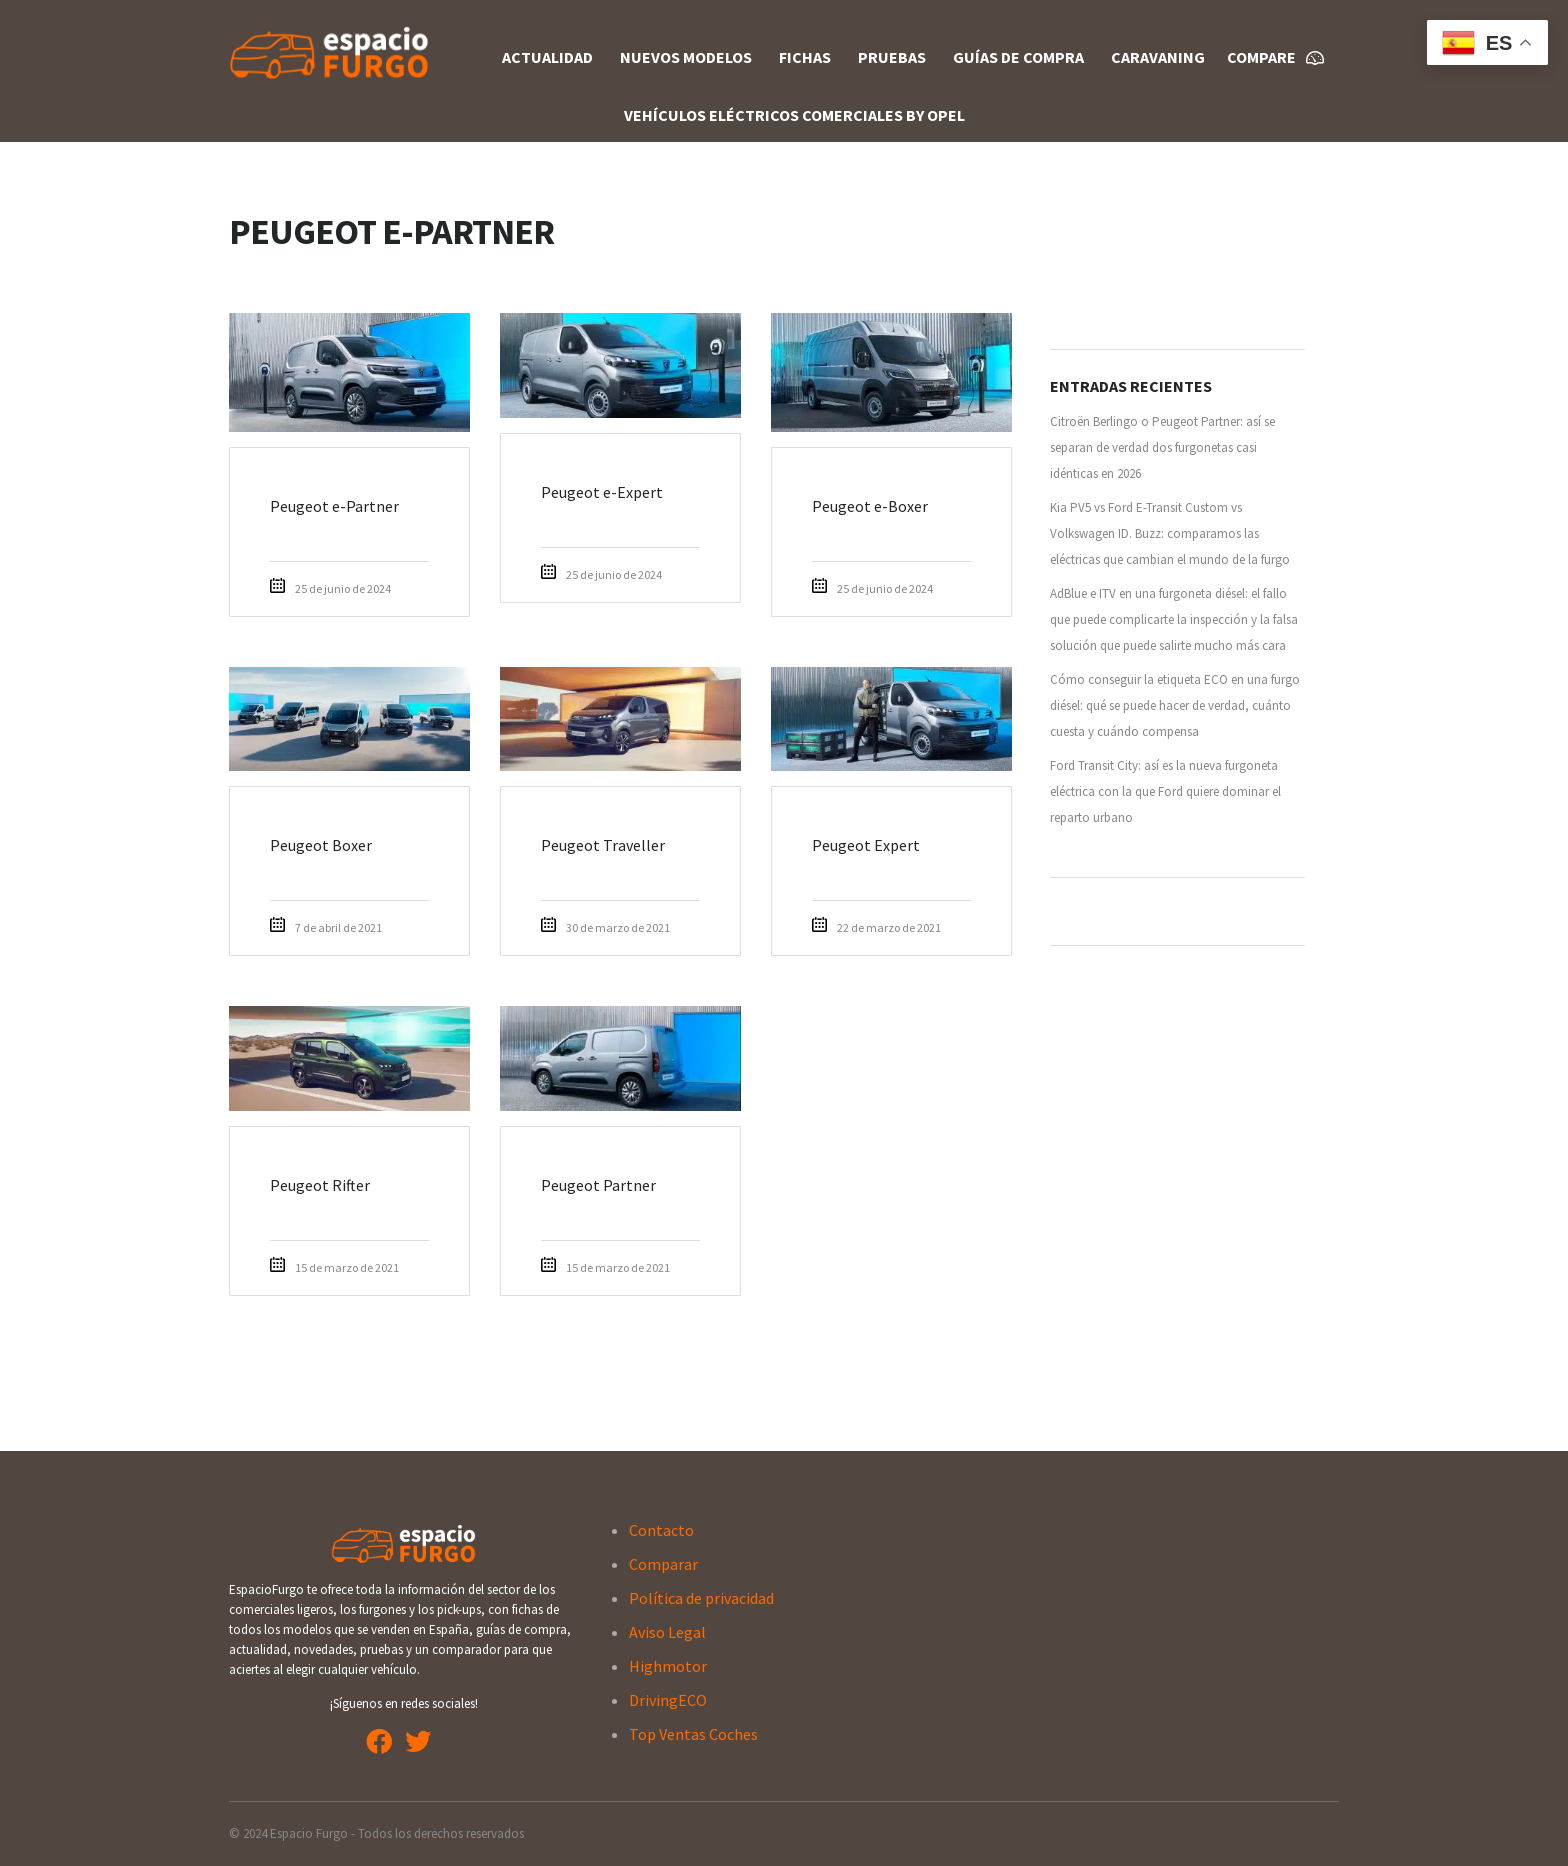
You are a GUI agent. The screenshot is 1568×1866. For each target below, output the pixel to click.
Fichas (805, 57)
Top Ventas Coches (693, 1734)
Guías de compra (1018, 57)
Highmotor (668, 1666)
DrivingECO (668, 1700)
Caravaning (1158, 57)
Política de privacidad (701, 1598)
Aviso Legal (667, 1632)
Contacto (661, 1530)
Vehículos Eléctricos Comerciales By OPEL (794, 115)
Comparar (663, 1564)
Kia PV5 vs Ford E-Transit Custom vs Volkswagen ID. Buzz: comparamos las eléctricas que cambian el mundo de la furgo (1170, 533)
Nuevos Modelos (686, 57)
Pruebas (892, 57)
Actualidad (547, 57)
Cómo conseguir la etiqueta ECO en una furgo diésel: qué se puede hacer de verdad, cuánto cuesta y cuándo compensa (1175, 705)
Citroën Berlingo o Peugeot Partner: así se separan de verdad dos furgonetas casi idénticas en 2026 (1162, 447)
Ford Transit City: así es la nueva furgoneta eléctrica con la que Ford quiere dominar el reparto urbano (1165, 791)
